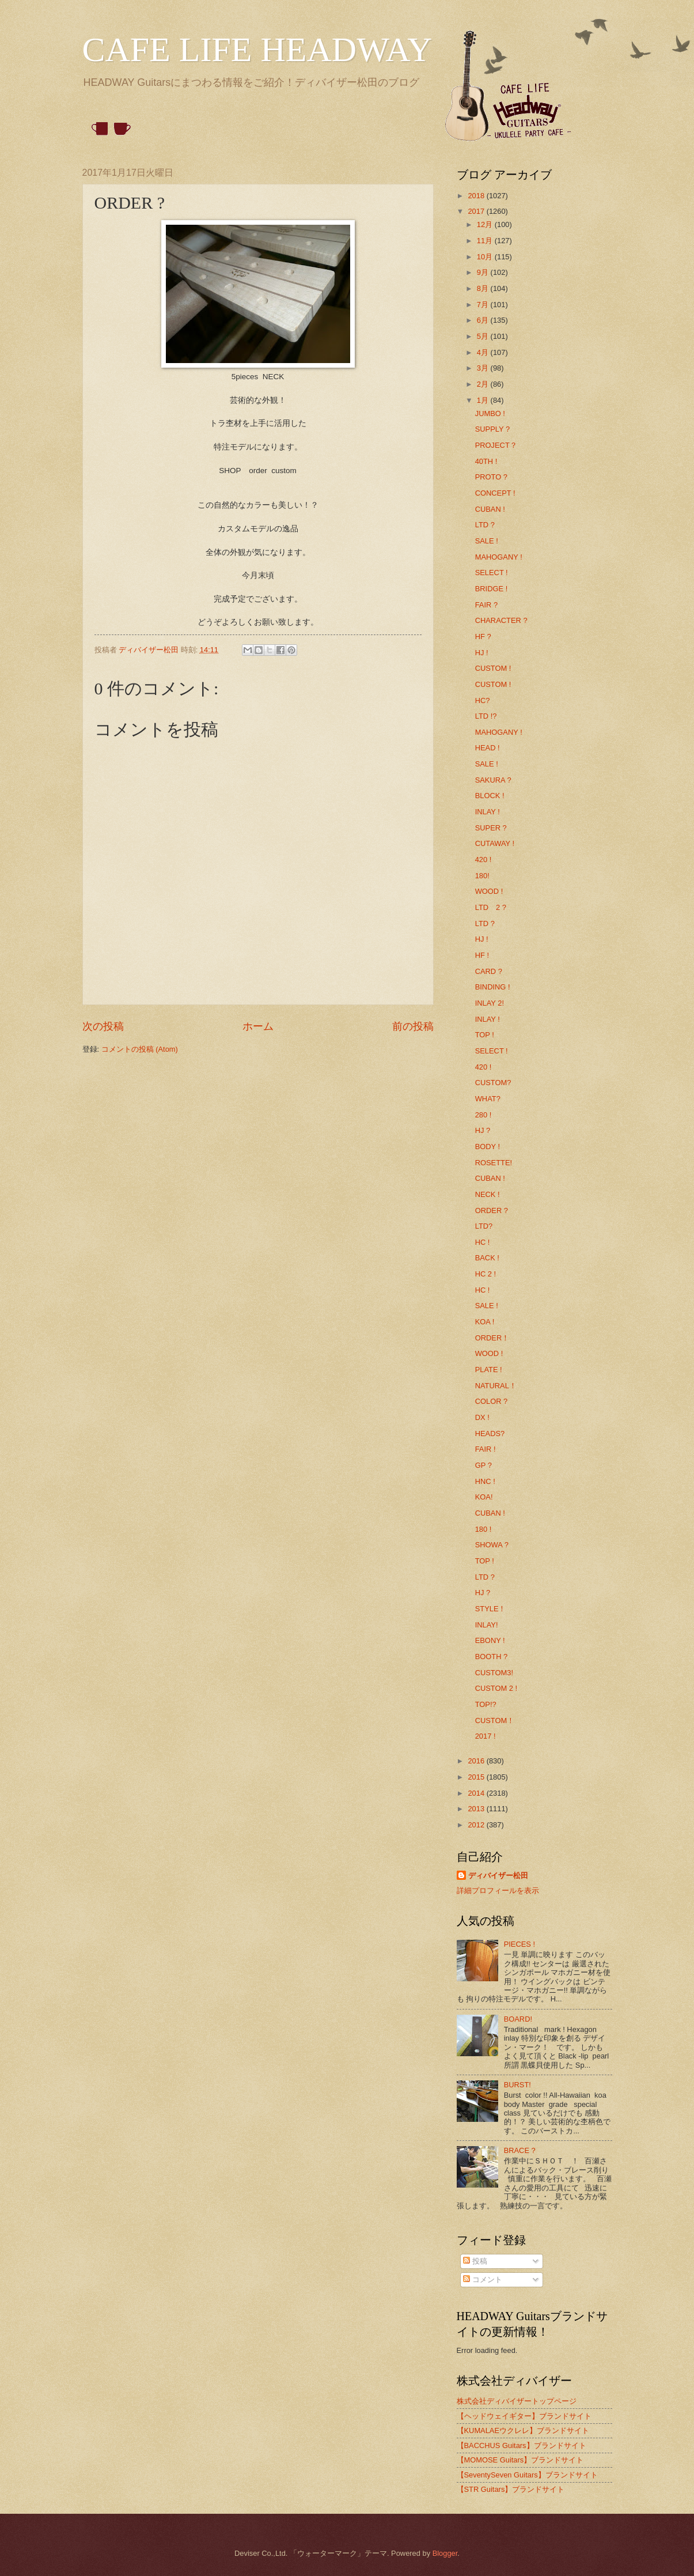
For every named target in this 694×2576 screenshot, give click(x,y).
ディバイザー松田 (498, 1875)
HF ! (482, 955)
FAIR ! (485, 1449)
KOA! (484, 1497)
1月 (484, 400)
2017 (477, 211)
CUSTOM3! (494, 1672)
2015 (477, 1777)
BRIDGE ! (491, 588)
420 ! (483, 859)
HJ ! (481, 652)
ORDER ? (491, 1210)
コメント (482, 2279)
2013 (477, 1808)
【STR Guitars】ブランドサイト (511, 2489)
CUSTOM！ (495, 1720)
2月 (484, 384)
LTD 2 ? (490, 907)
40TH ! (486, 461)
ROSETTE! (493, 1162)
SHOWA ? (492, 1544)
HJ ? (482, 1130)
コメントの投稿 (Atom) (139, 1049)
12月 (486, 224)
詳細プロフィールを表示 (498, 1890)
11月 (486, 240)
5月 (484, 336)
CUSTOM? (493, 1082)
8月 (484, 288)
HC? (482, 700)
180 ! (483, 1529)
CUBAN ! (490, 509)
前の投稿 (413, 1026)
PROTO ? (491, 477)
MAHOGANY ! (498, 557)
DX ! (482, 1417)
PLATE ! (488, 1369)
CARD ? (488, 971)
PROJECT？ (496, 445)
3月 (484, 368)
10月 (486, 256)
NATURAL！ (496, 1385)
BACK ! (487, 1257)
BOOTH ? (491, 1656)
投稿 (475, 2261)
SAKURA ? (493, 780)
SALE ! (486, 541)
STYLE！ (490, 1608)
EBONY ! (490, 1640)
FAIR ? (486, 604)
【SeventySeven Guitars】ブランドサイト (527, 2475)
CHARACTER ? (501, 620)
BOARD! (518, 2019)
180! (482, 875)
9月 (484, 272)
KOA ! (485, 1321)
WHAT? (487, 1098)
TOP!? (485, 1704)
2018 (477, 195)
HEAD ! (487, 747)
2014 (477, 1793)
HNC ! (485, 1481)
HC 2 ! (485, 1274)
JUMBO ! (490, 413)
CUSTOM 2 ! (496, 1688)
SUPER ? (491, 828)
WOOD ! (489, 891)
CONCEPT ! (495, 493)
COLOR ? (491, 1401)
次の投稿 (103, 1026)
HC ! (482, 1242)
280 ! (483, 1115)
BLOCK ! (490, 795)
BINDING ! (492, 987)
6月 (484, 320)
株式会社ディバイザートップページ (517, 2401)
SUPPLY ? (492, 429)
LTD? (484, 1226)
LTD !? (486, 716)
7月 (484, 304)
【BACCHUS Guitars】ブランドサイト (521, 2445)
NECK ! (487, 1194)
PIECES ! (519, 1944)
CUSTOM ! (493, 668)
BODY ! (487, 1146)
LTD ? (485, 524)
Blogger (445, 2553)
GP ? (483, 1465)
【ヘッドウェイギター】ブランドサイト (524, 2416)
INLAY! (486, 1625)
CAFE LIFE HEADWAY (257, 50)
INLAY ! (487, 811)
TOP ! (484, 1034)
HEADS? (490, 1433)
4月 (484, 352)
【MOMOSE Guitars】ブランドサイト (520, 2460)
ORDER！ (492, 1338)
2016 (477, 1761)
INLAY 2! (489, 1003)
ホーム (258, 1026)
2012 (477, 1824)
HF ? (483, 636)
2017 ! (485, 1736)
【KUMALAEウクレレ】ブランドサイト (523, 2430)
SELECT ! (491, 572)
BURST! (517, 2084)
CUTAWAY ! (494, 843)
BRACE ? (520, 2150)
